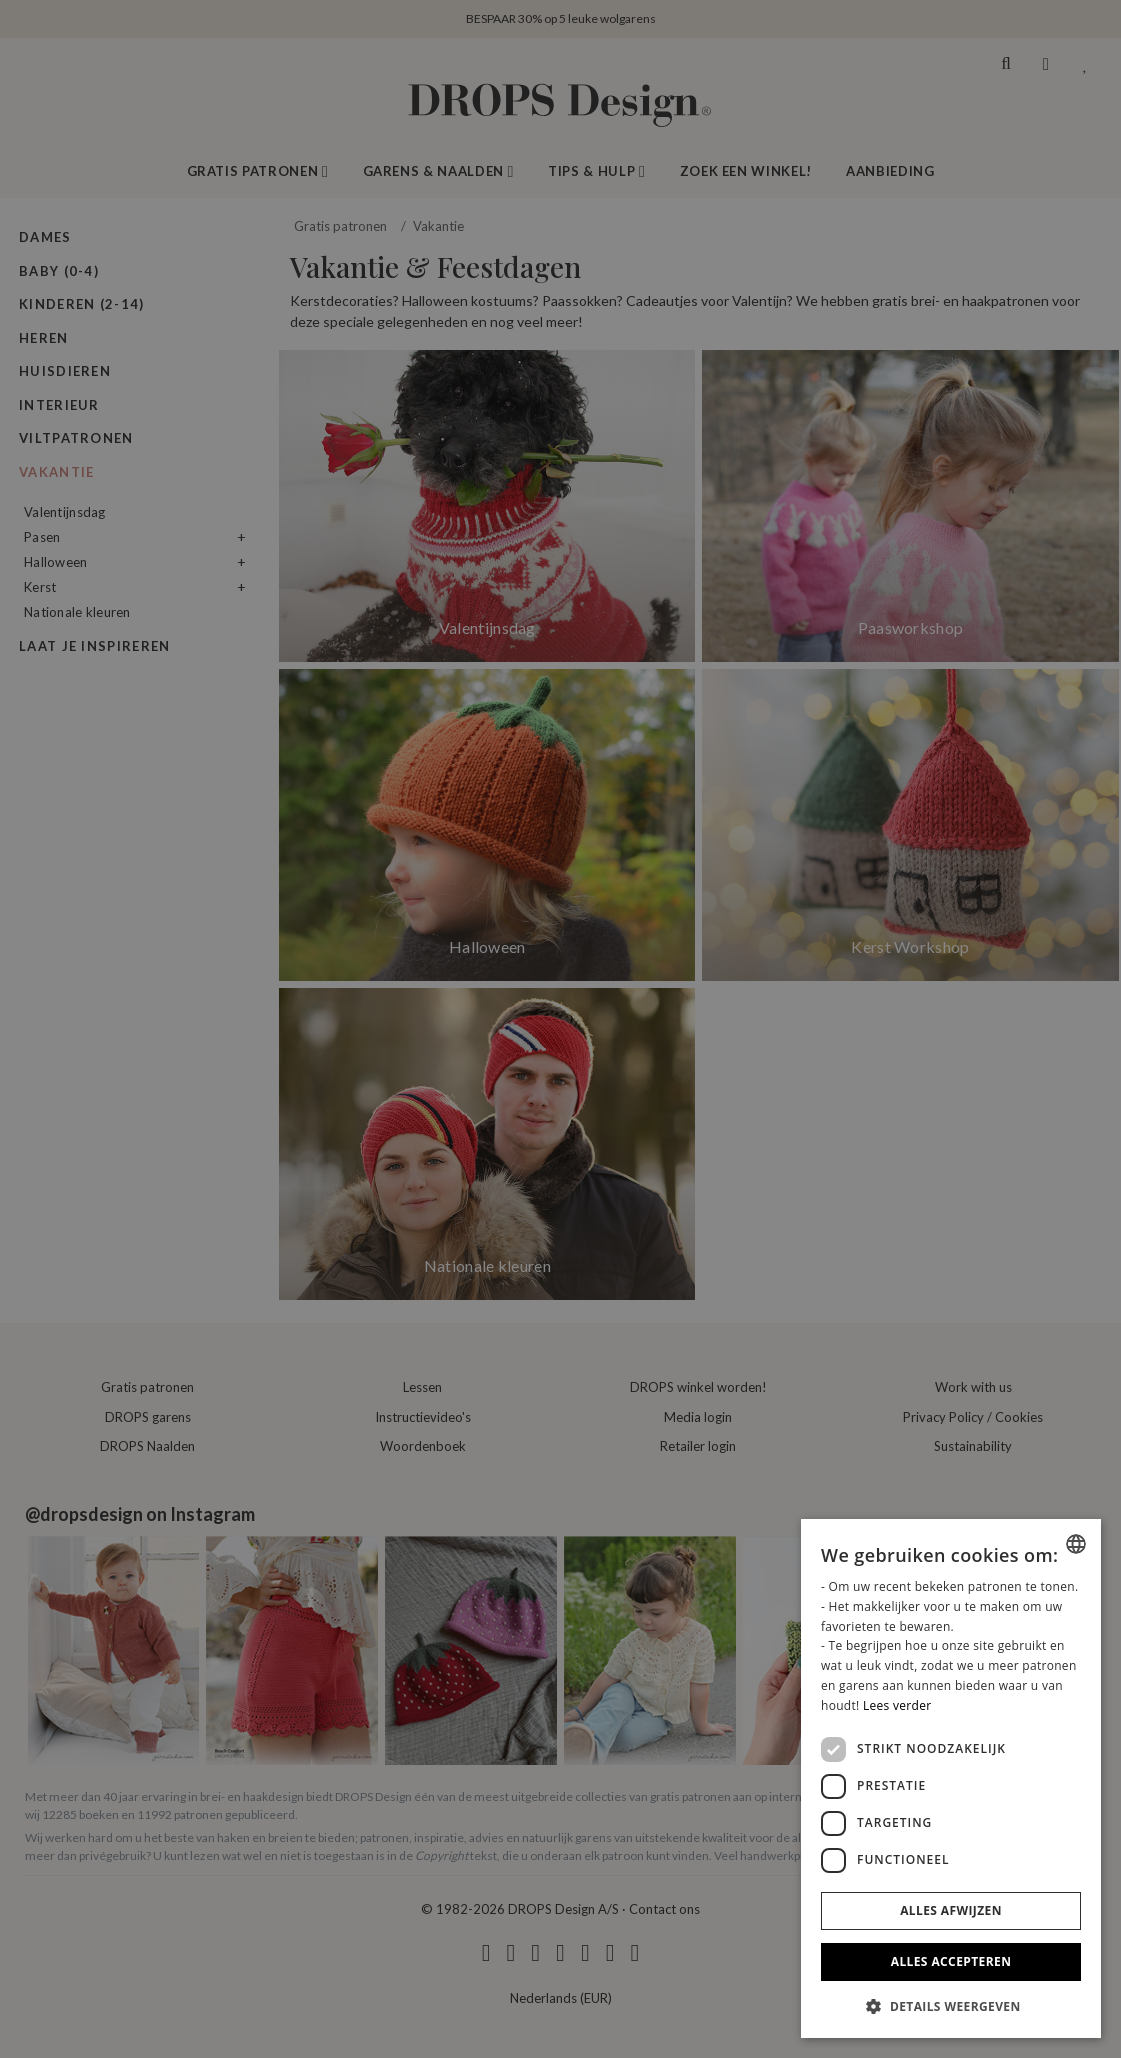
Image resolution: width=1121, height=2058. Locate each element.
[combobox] (1076, 1544)
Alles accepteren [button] (951, 1961)
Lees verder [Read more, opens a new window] (897, 1705)
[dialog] (951, 1778)
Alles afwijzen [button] (951, 1910)
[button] (951, 2006)
